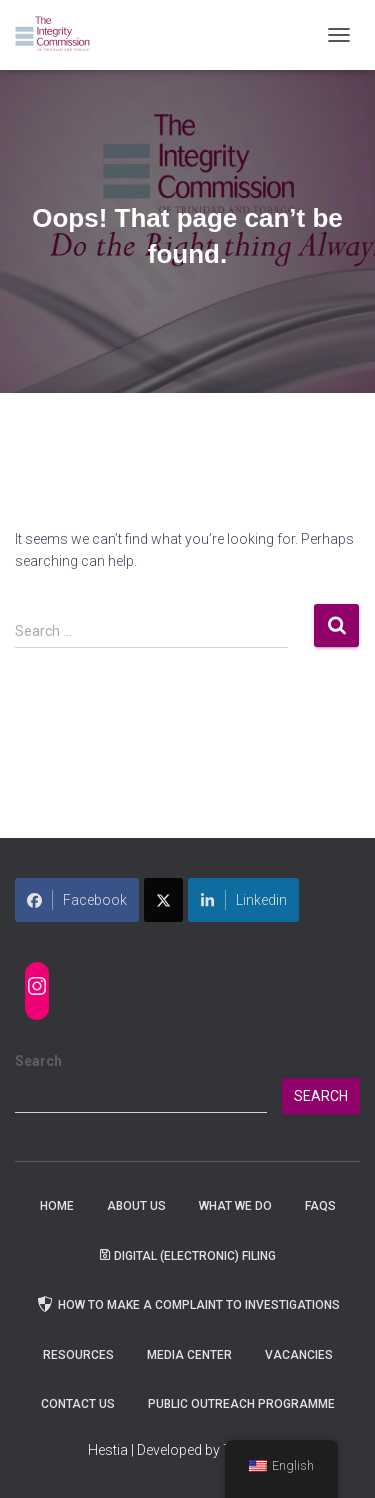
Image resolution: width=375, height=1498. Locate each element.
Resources (78, 1355)
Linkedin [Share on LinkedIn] (243, 900)
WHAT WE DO (235, 1206)
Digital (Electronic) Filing (188, 1256)
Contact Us (78, 1404)
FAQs (320, 1206)
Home (57, 1206)
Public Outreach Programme (241, 1404)
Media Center (189, 1355)
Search (38, 1061)
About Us (136, 1206)
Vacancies (299, 1355)
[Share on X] (163, 900)
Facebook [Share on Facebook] (77, 900)
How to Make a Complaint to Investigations (187, 1304)
